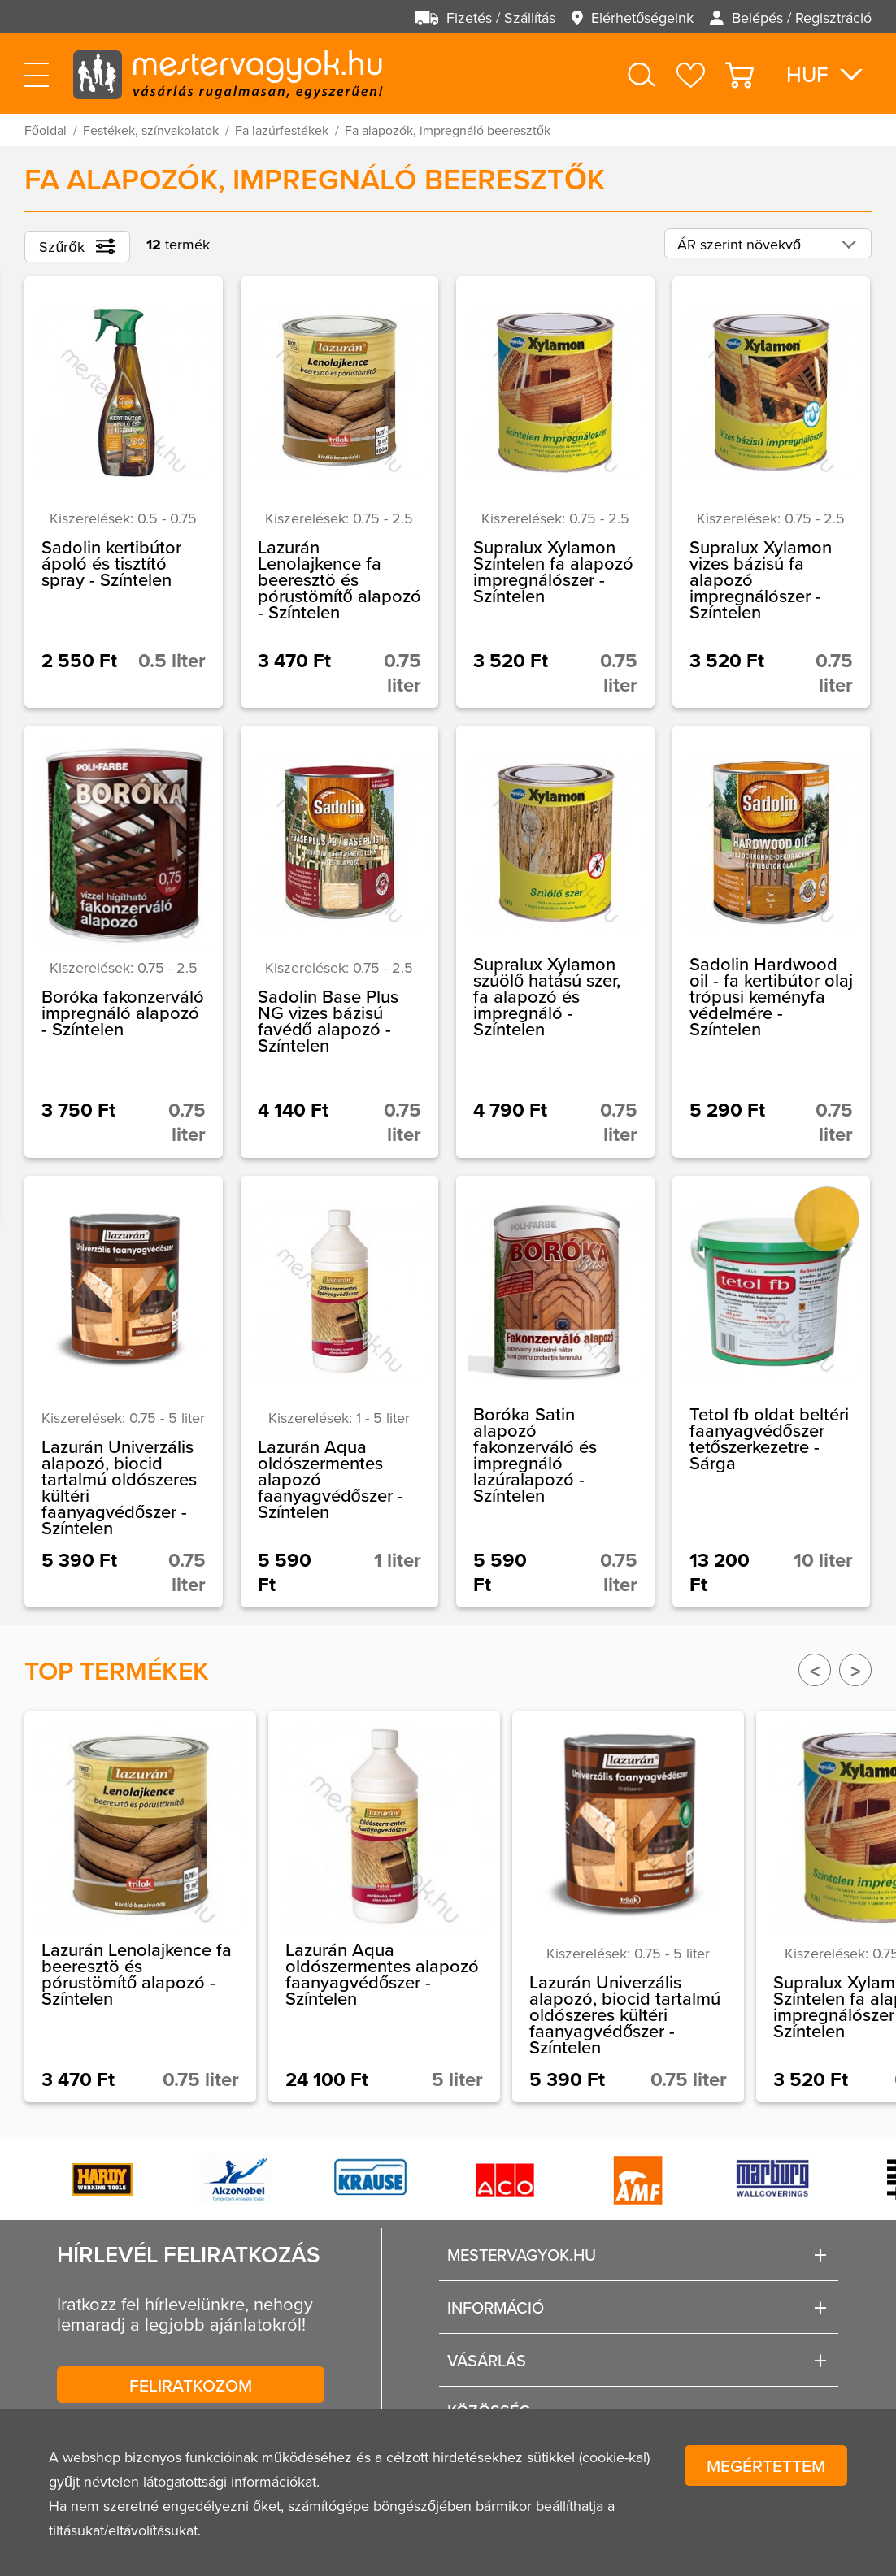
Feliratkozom (190, 2385)
